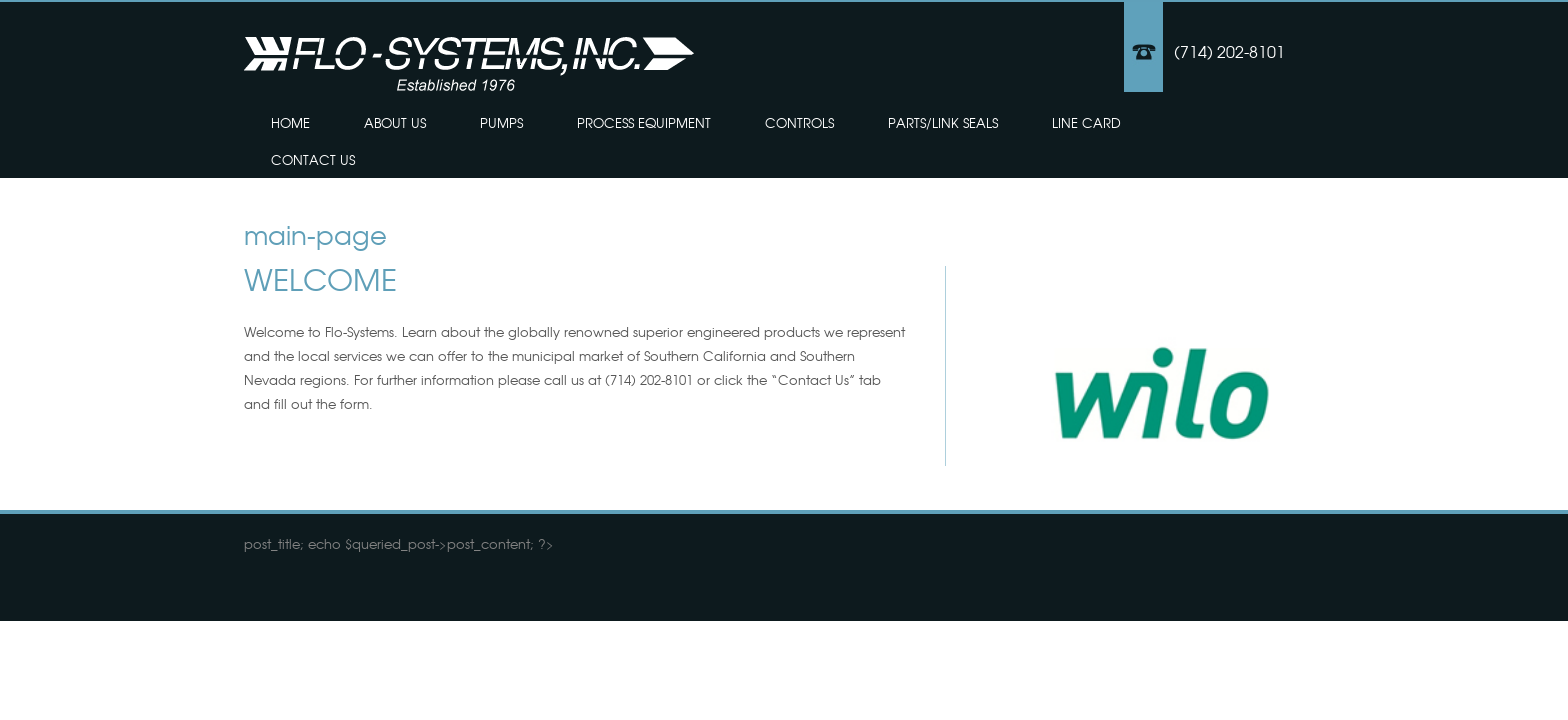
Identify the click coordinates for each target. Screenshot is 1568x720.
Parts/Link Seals (943, 122)
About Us (395, 122)
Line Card (1086, 122)
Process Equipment (644, 122)
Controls (799, 122)
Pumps (501, 122)
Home (290, 122)
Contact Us (313, 159)
